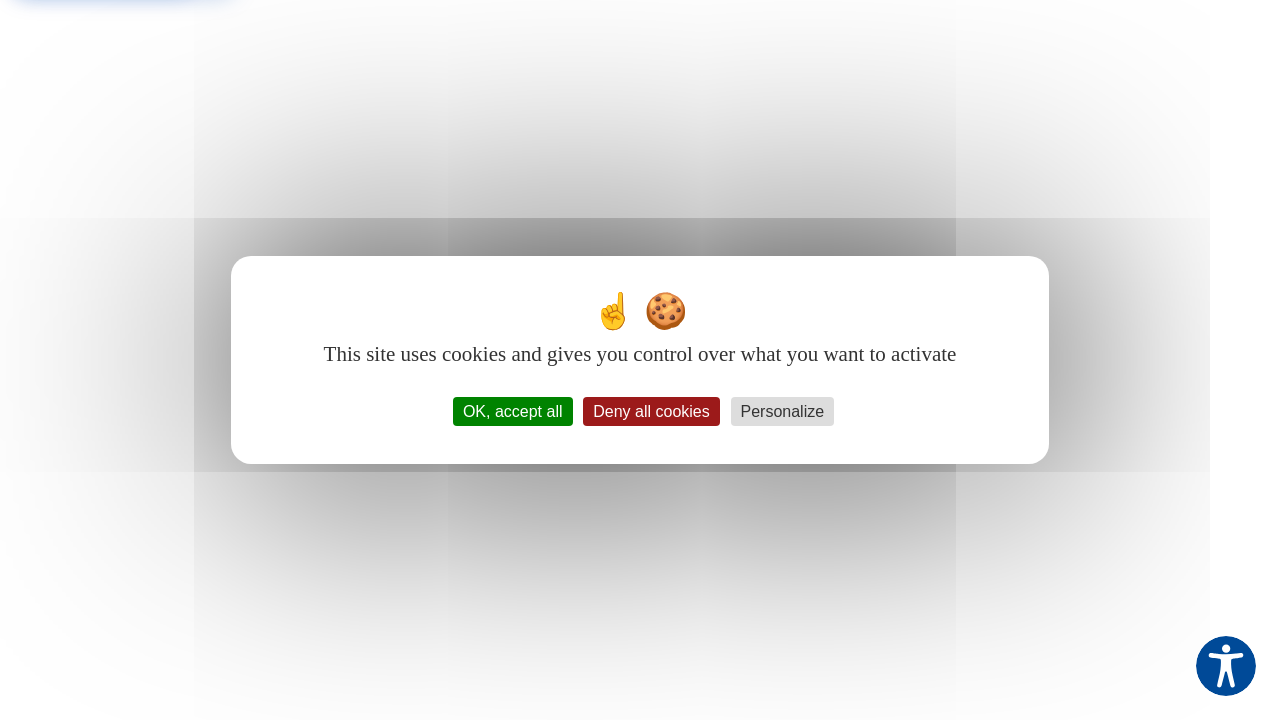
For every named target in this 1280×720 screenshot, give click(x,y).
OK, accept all (513, 411)
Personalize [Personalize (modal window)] (783, 411)
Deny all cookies (651, 411)
